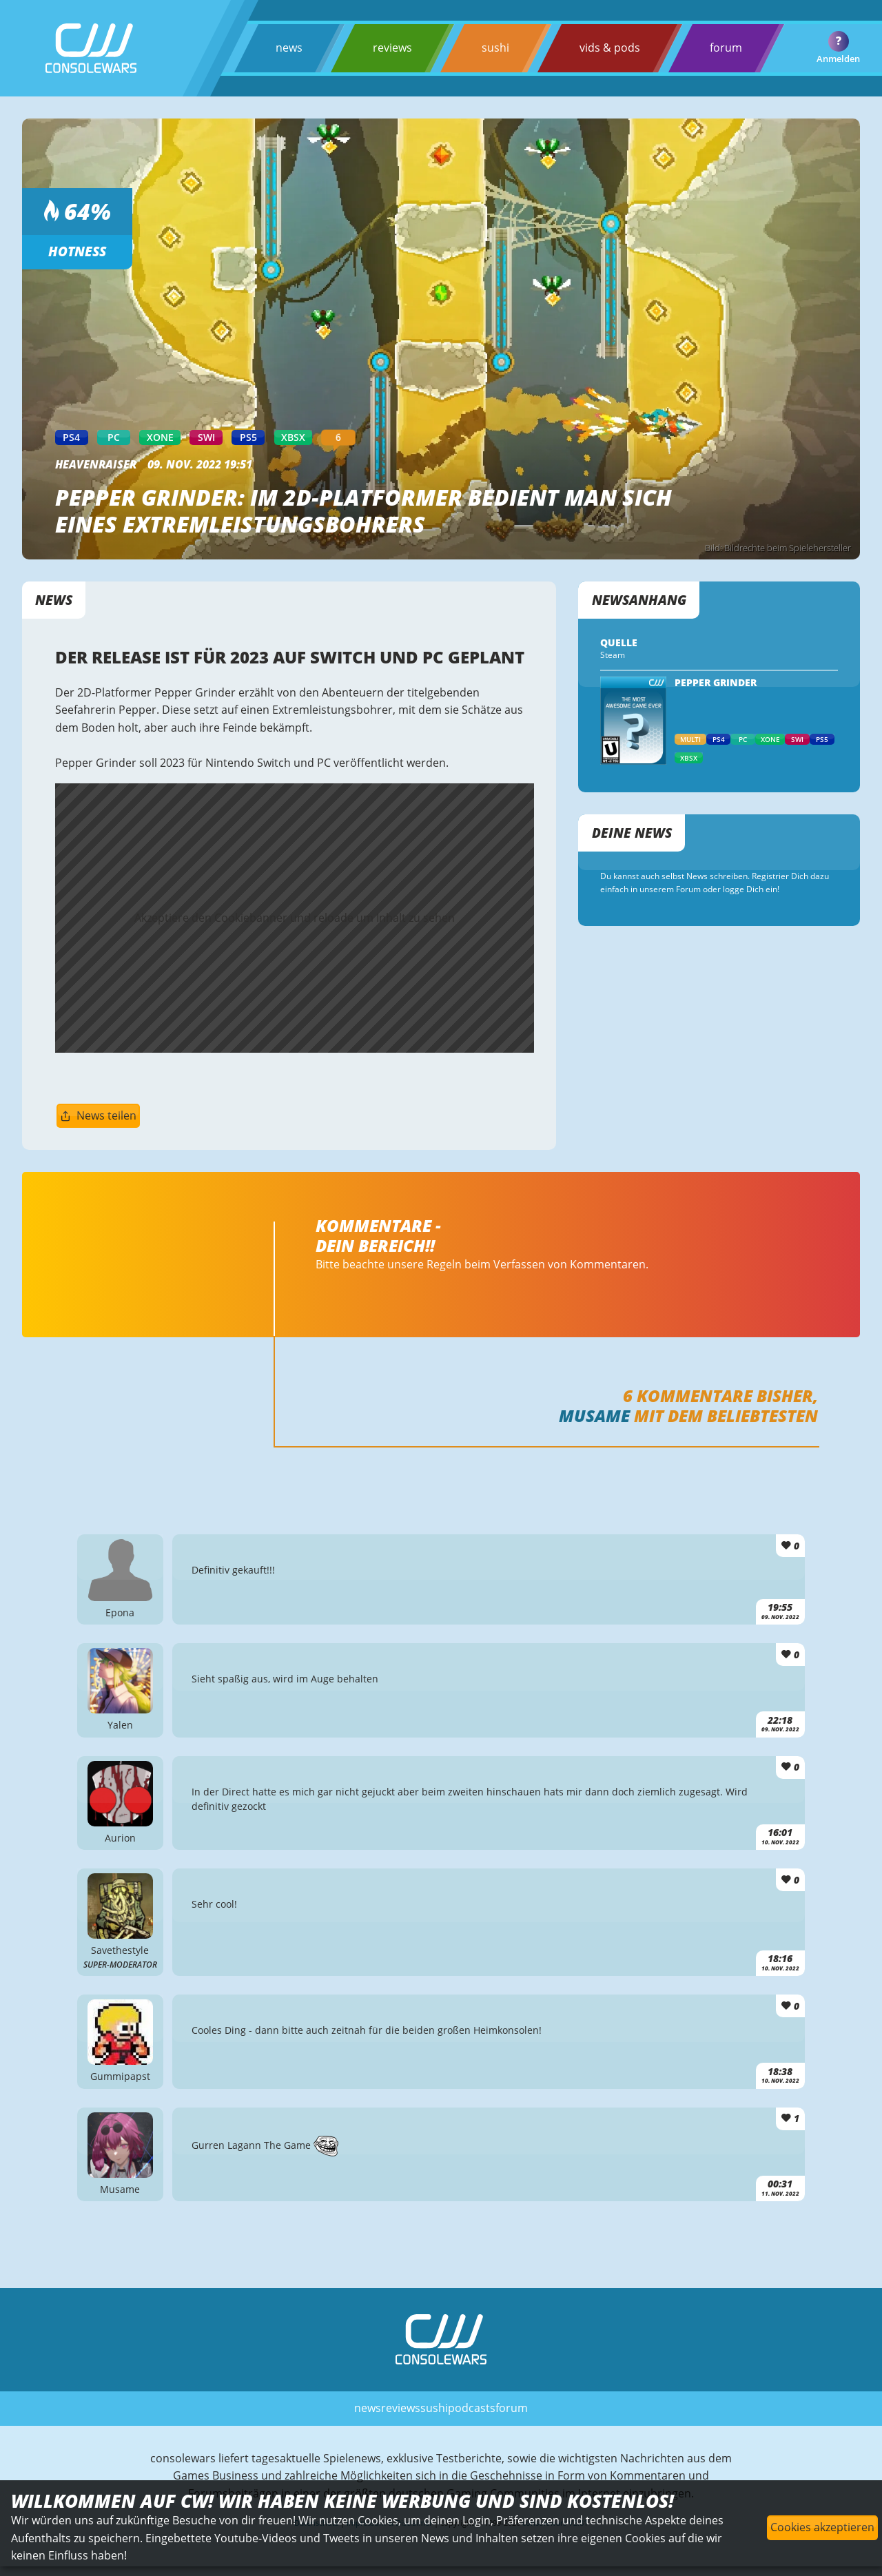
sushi (495, 47)
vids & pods (610, 47)
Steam (612, 655)
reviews (392, 47)
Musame (594, 1415)
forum (726, 47)
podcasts (471, 2407)
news (289, 47)
